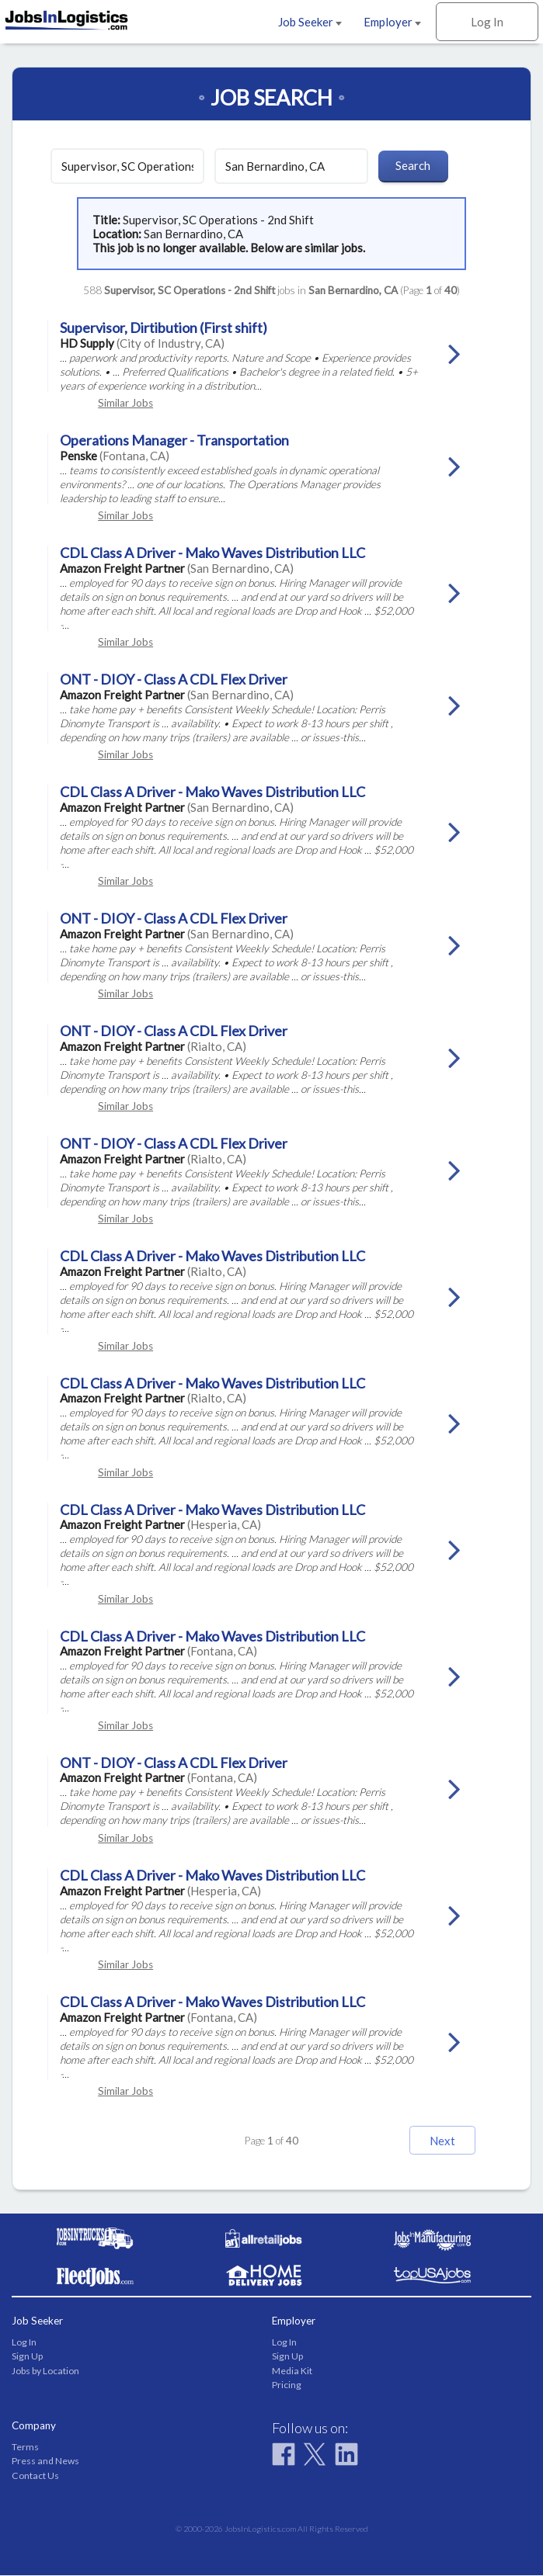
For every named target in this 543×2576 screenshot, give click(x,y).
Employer (392, 22)
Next (433, 2141)
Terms (25, 2447)
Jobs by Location (45, 2371)
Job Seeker (310, 22)
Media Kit (292, 2371)
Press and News (45, 2462)
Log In (487, 22)
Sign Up (27, 2357)
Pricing (286, 2385)
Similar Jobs (125, 403)
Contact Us (35, 2476)
